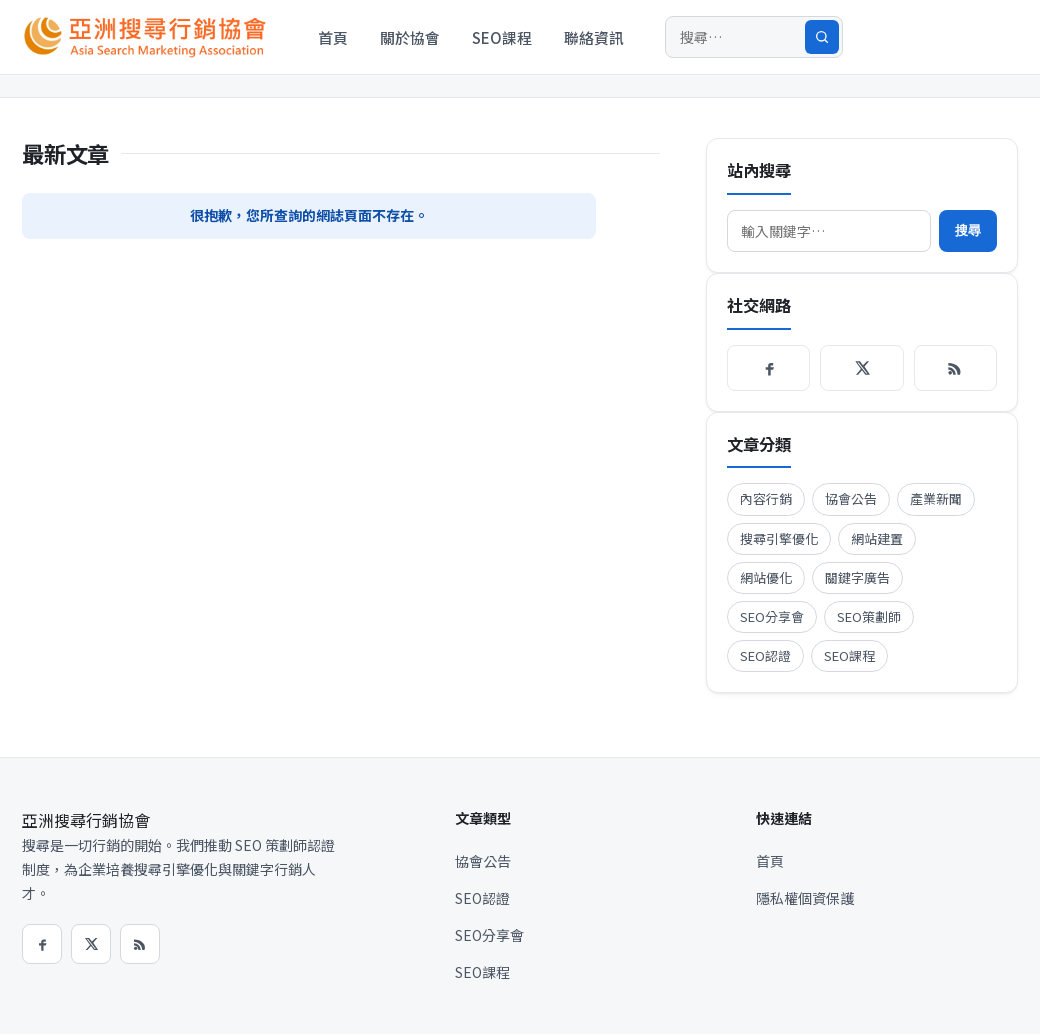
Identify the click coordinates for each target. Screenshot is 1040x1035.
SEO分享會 (772, 616)
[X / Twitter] (861, 368)
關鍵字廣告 (857, 577)
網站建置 (877, 538)
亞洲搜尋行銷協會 (86, 820)
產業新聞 (936, 498)
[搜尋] (754, 37)
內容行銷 (766, 498)
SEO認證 (765, 655)
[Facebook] (768, 368)
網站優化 (766, 577)
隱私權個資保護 (805, 898)
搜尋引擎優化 (779, 538)
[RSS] (955, 368)
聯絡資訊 (594, 37)
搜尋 (968, 230)
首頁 (333, 37)
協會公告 (851, 498)
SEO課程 (502, 37)
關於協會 (410, 37)
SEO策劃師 (869, 616)
